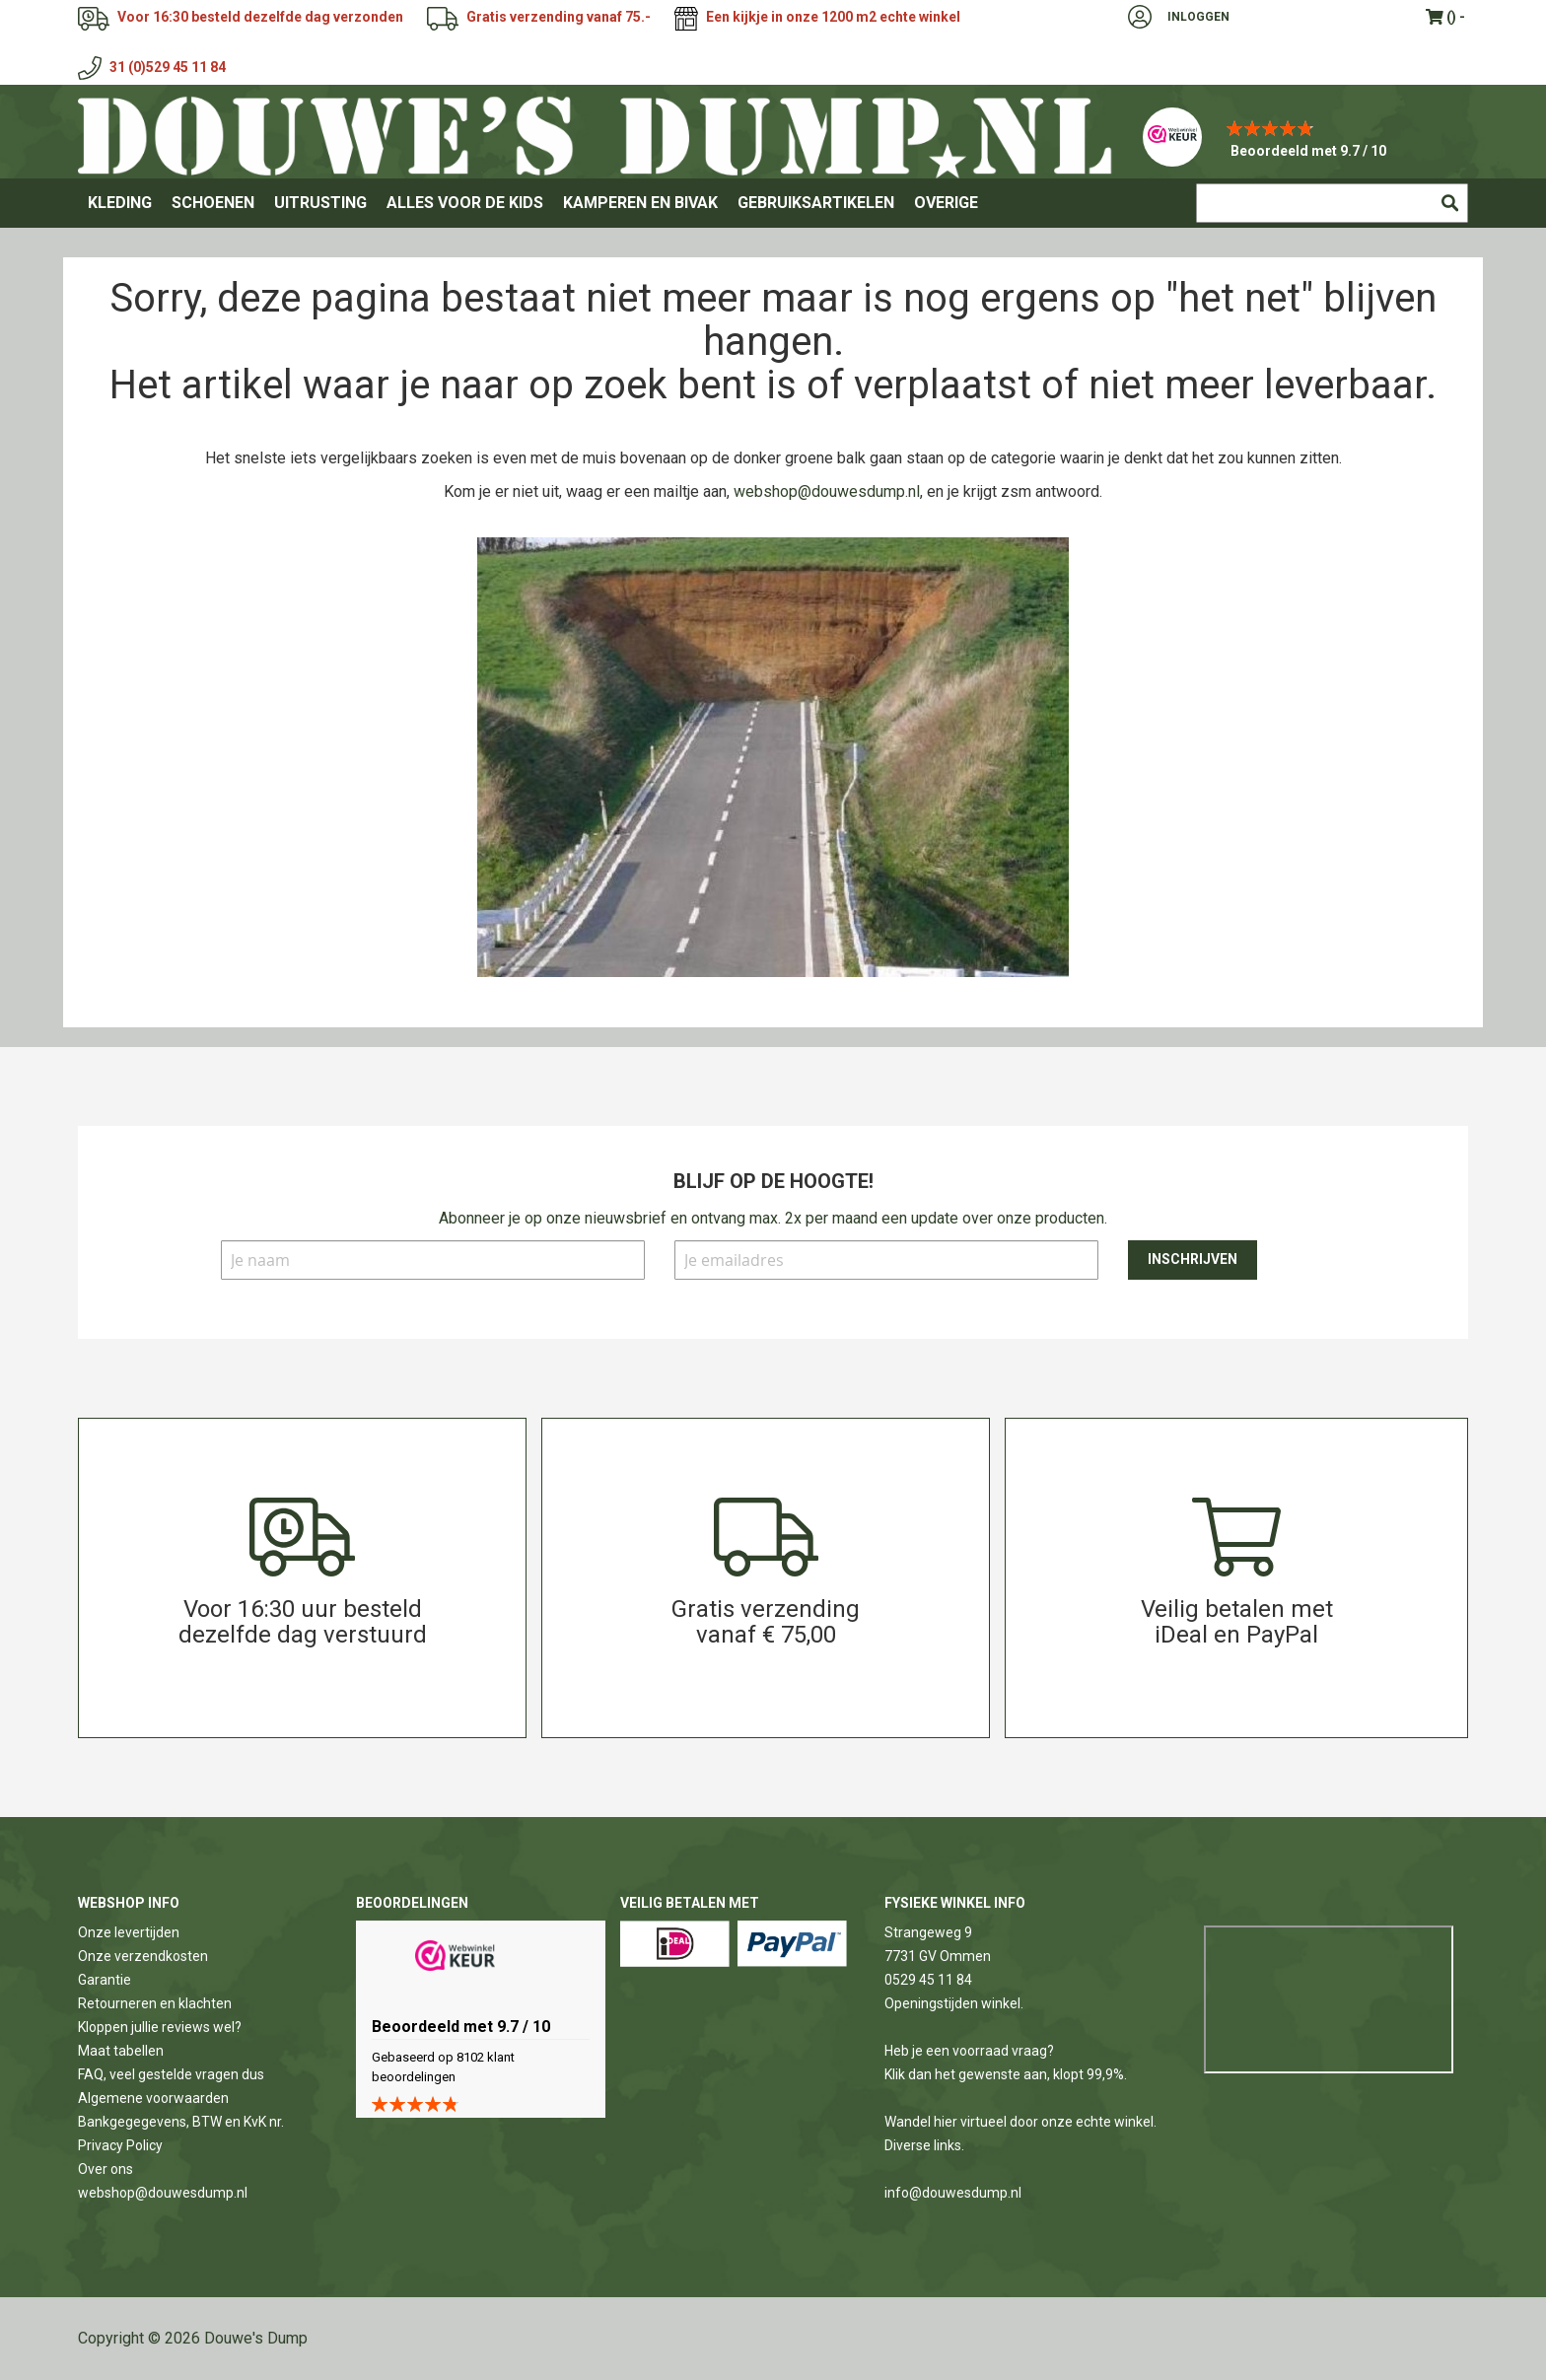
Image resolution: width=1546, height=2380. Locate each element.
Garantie (104, 1980)
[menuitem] (120, 203)
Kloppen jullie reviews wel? (160, 2027)
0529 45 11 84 (928, 1980)
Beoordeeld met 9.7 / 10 (1308, 151)
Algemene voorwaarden (153, 2098)
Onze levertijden (128, 1932)
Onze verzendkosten (143, 1956)
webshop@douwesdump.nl (827, 491)
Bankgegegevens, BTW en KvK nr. (181, 2122)
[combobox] (1332, 203)
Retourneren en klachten (155, 2003)
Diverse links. (924, 2145)
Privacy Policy (120, 2145)
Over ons (105, 2169)
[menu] (773, 203)
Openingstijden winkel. (953, 2003)
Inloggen (1198, 17)
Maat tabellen (121, 2051)
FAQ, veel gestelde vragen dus (171, 2074)
